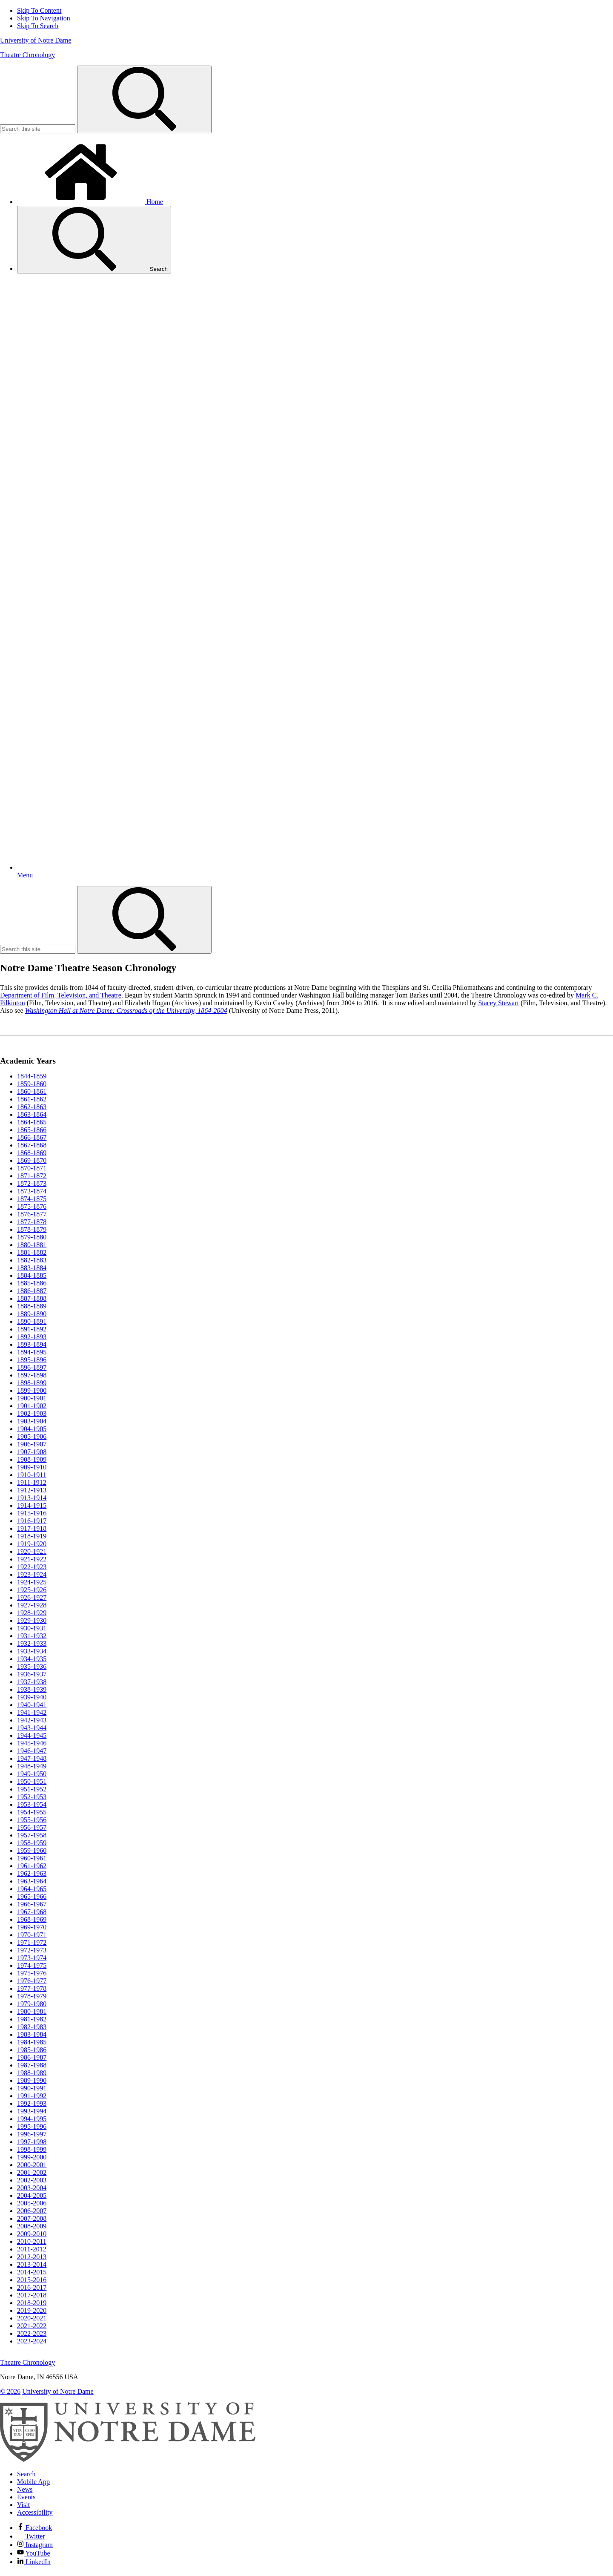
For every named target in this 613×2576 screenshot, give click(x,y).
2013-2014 (31, 2264)
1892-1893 (31, 1336)
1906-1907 (31, 1444)
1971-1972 (31, 1942)
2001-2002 (31, 2172)
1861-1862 (31, 1099)
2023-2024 (31, 2341)
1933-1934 (31, 1651)
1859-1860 (31, 1083)
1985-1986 (31, 2049)
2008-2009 (31, 2226)
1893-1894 (31, 1344)
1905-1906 (31, 1436)
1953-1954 (31, 1804)
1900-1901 (31, 1398)
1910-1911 (31, 1474)
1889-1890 (31, 1313)
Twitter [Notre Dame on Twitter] (31, 2536)
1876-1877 (31, 1214)
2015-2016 (31, 2279)
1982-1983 (31, 2026)
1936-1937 (31, 1674)
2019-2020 (31, 2310)
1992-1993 (31, 2103)
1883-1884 (31, 1267)
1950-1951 (31, 1781)
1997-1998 (31, 2141)
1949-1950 (31, 1773)
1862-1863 (31, 1106)
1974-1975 (31, 1965)
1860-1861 (31, 1091)
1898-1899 (31, 1382)
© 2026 (10, 2391)
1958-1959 (31, 1842)
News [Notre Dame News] (24, 2489)
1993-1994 (31, 2111)
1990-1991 (31, 2088)
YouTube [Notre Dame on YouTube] (33, 2553)
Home (90, 201)
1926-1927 (31, 1597)
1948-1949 (31, 1766)
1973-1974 (31, 1957)
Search (94, 239)
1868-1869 (31, 1152)
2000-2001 (31, 2164)
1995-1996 (31, 2126)
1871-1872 (31, 1175)
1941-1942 (31, 1712)
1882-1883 (31, 1260)
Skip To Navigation (43, 18)
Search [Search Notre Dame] (26, 2474)
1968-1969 (31, 1919)
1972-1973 (31, 1950)
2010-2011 (31, 2241)
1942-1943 (31, 1720)
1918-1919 (31, 1536)
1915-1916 (31, 1513)
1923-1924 (31, 1574)
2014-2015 (31, 2272)
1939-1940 (31, 1697)
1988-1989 (31, 2072)
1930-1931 (31, 1628)
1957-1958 (31, 1835)
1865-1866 (31, 1129)
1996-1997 (31, 2134)
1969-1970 (31, 1927)
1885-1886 (31, 1283)
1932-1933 (31, 1643)
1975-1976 (31, 1973)
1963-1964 (31, 1881)
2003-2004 (31, 2187)
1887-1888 (31, 1298)
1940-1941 (31, 1704)
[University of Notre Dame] (127, 2459)
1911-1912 (31, 1482)
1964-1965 (31, 1888)
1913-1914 (31, 1497)
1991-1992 (31, 2095)
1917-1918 (31, 1528)
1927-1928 (31, 1605)
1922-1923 (31, 1566)
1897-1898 (31, 1375)
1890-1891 (31, 1321)
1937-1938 (31, 1681)
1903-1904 (31, 1421)
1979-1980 (31, 2003)
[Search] (144, 99)
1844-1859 (31, 1076)
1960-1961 (31, 1858)
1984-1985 (31, 2042)
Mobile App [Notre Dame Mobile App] (33, 2481)
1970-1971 (31, 1934)
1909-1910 (31, 1467)
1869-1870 (31, 1160)
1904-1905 (31, 1428)
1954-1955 (31, 1812)
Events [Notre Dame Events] (26, 2497)
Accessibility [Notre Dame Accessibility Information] (35, 2512)
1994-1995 (31, 2118)
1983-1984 (31, 2034)
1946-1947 (31, 1750)
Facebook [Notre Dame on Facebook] (34, 2527)
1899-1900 (31, 1390)
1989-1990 (31, 2080)
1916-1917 (31, 1520)
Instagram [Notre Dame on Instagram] (35, 2544)
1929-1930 (31, 1620)
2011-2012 (31, 2249)
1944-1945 (31, 1735)
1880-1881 (31, 1244)
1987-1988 (31, 2065)
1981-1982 (31, 2019)
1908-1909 (31, 1459)
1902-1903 (31, 1413)
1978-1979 (31, 1996)
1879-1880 (31, 1237)
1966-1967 (31, 1904)
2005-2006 (31, 2203)
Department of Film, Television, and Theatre (60, 995)
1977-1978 (31, 1988)
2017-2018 (31, 2295)
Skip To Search (37, 25)
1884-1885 (31, 1275)
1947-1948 (31, 1758)
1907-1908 (31, 1451)
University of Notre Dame (36, 40)
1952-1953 (31, 1796)
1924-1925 (31, 1582)
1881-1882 (31, 1252)
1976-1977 (31, 1980)
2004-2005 (31, 2195)
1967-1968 (31, 1911)
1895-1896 (31, 1359)
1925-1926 (31, 1589)
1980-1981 (31, 2011)
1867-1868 (31, 1145)
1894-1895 (31, 1352)
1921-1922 (31, 1559)
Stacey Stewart (498, 1002)
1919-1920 (31, 1543)
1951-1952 (31, 1789)
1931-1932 (31, 1635)
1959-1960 (31, 1850)
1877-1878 (31, 1221)
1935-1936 (31, 1666)
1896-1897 (31, 1367)
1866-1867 (31, 1137)
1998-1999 (31, 2149)
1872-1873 (31, 1183)
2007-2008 (31, 2218)
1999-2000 (31, 2157)
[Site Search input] (37, 128)
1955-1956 (31, 1819)
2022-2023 (31, 2333)
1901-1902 (31, 1405)
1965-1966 (31, 1896)
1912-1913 (31, 1490)
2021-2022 (31, 2325)
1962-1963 (31, 1873)
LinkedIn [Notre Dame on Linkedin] (34, 2561)
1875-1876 (31, 1206)
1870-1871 (31, 1168)
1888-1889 (31, 1306)
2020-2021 (31, 2318)
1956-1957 (31, 1827)
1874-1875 (31, 1198)
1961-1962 (31, 1865)
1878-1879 (31, 1229)
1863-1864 (31, 1114)
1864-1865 (31, 1122)
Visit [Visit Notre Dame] (23, 2504)
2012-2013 (31, 2256)
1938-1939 (31, 1689)
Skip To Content (39, 10)
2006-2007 (31, 2210)
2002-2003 (31, 2180)
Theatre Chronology (27, 54)
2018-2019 (31, 2302)
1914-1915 (31, 1505)
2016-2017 (31, 2287)
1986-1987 (31, 2057)
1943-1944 (31, 1727)
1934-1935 (31, 1658)
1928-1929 (31, 1612)
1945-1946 (31, 1743)
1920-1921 (31, 1551)
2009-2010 (31, 2233)
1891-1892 (31, 1329)
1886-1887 (31, 1290)
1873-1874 (31, 1191)
